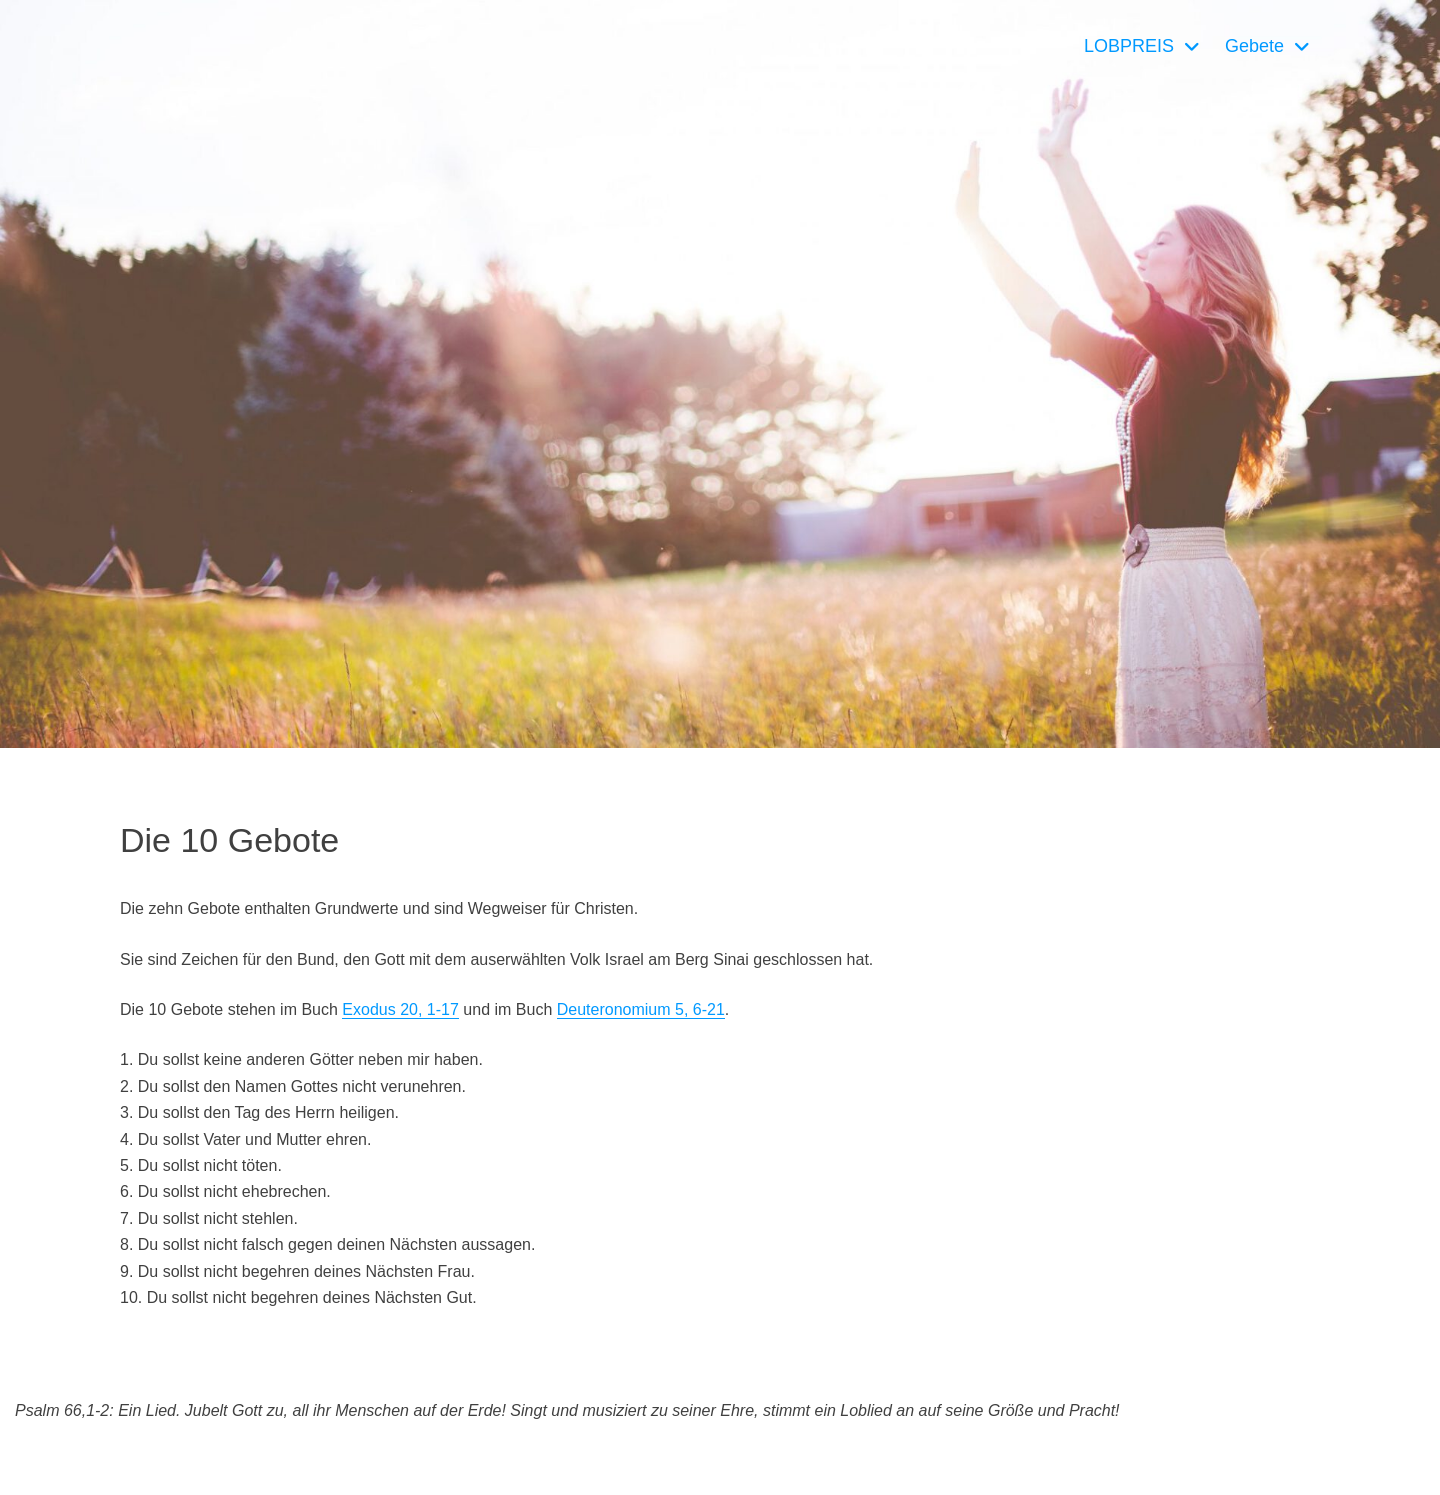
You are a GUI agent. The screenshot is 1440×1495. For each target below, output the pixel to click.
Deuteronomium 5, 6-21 (641, 1009)
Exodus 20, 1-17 (400, 1009)
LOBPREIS (1129, 46)
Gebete (1254, 46)
